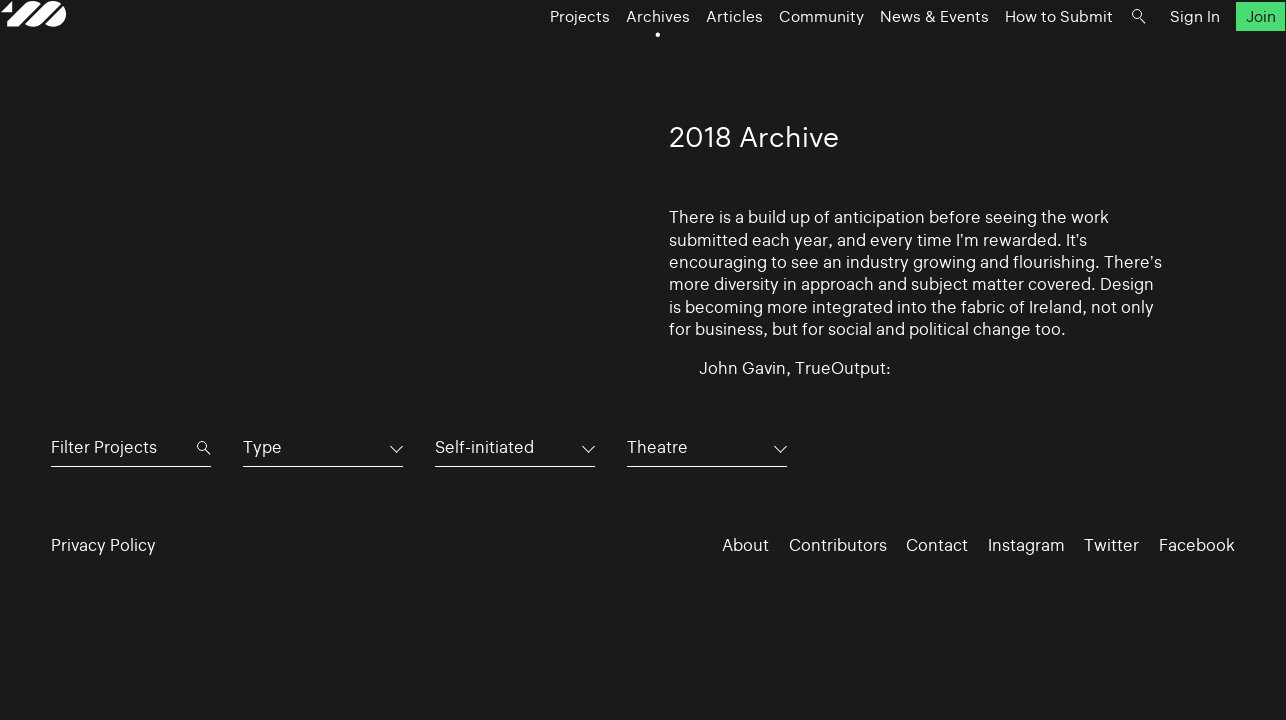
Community (770, 55)
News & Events (883, 55)
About (745, 545)
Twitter (1111, 545)
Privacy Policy (103, 545)
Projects (529, 55)
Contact (937, 545)
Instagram (1026, 545)
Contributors (838, 545)
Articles (683, 55)
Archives (607, 55)
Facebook (1197, 545)
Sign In (1144, 55)
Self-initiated (484, 447)
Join (1210, 55)
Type (262, 447)
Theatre (657, 447)
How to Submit (1008, 55)
